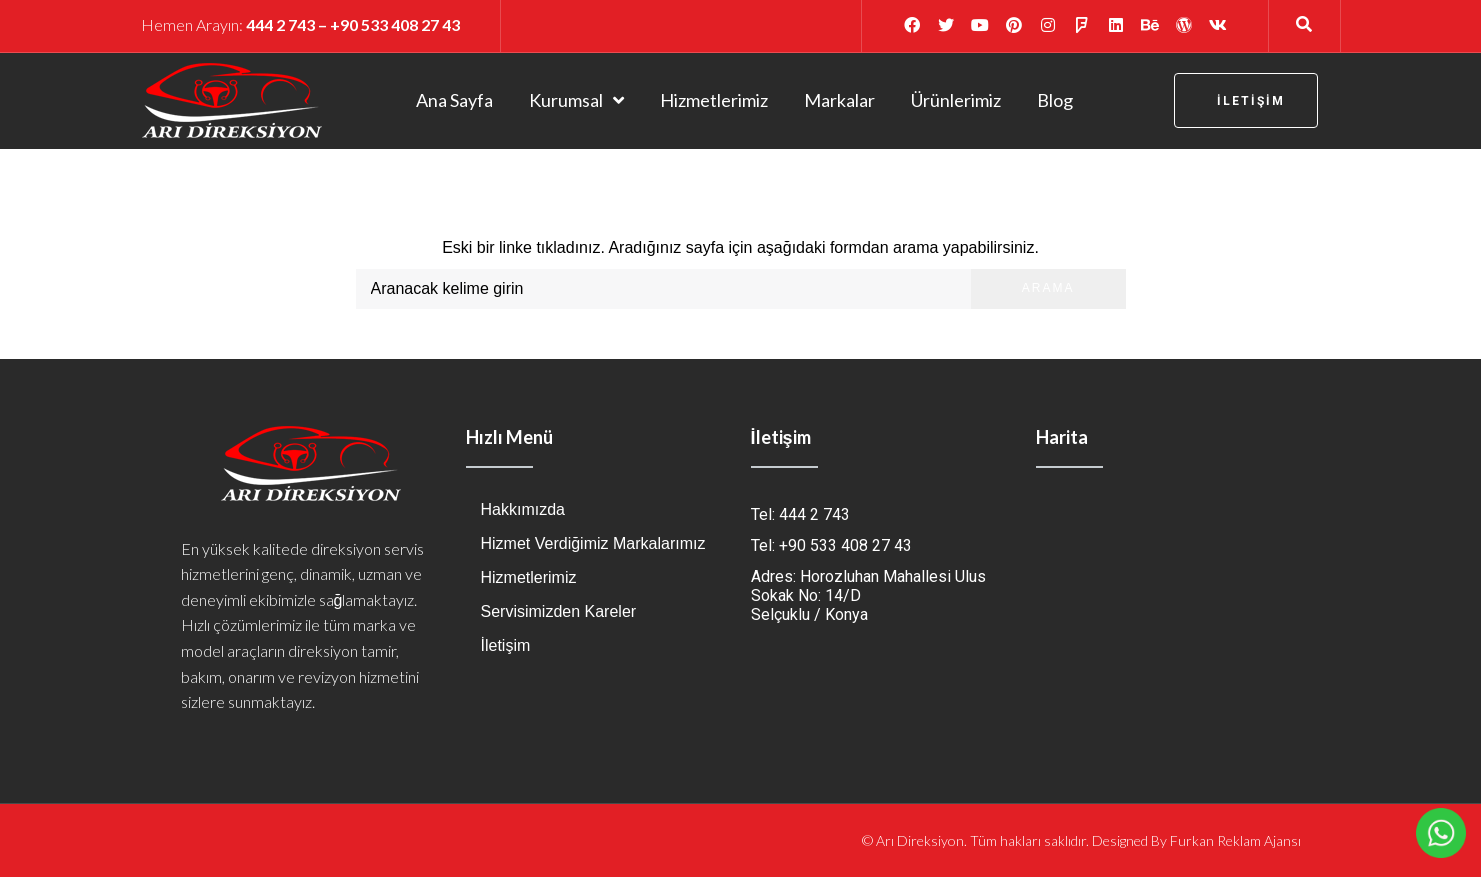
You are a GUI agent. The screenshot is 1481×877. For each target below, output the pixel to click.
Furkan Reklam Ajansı (1235, 840)
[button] (1246, 100)
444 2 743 (280, 24)
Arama (1048, 288)
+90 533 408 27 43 (395, 24)
